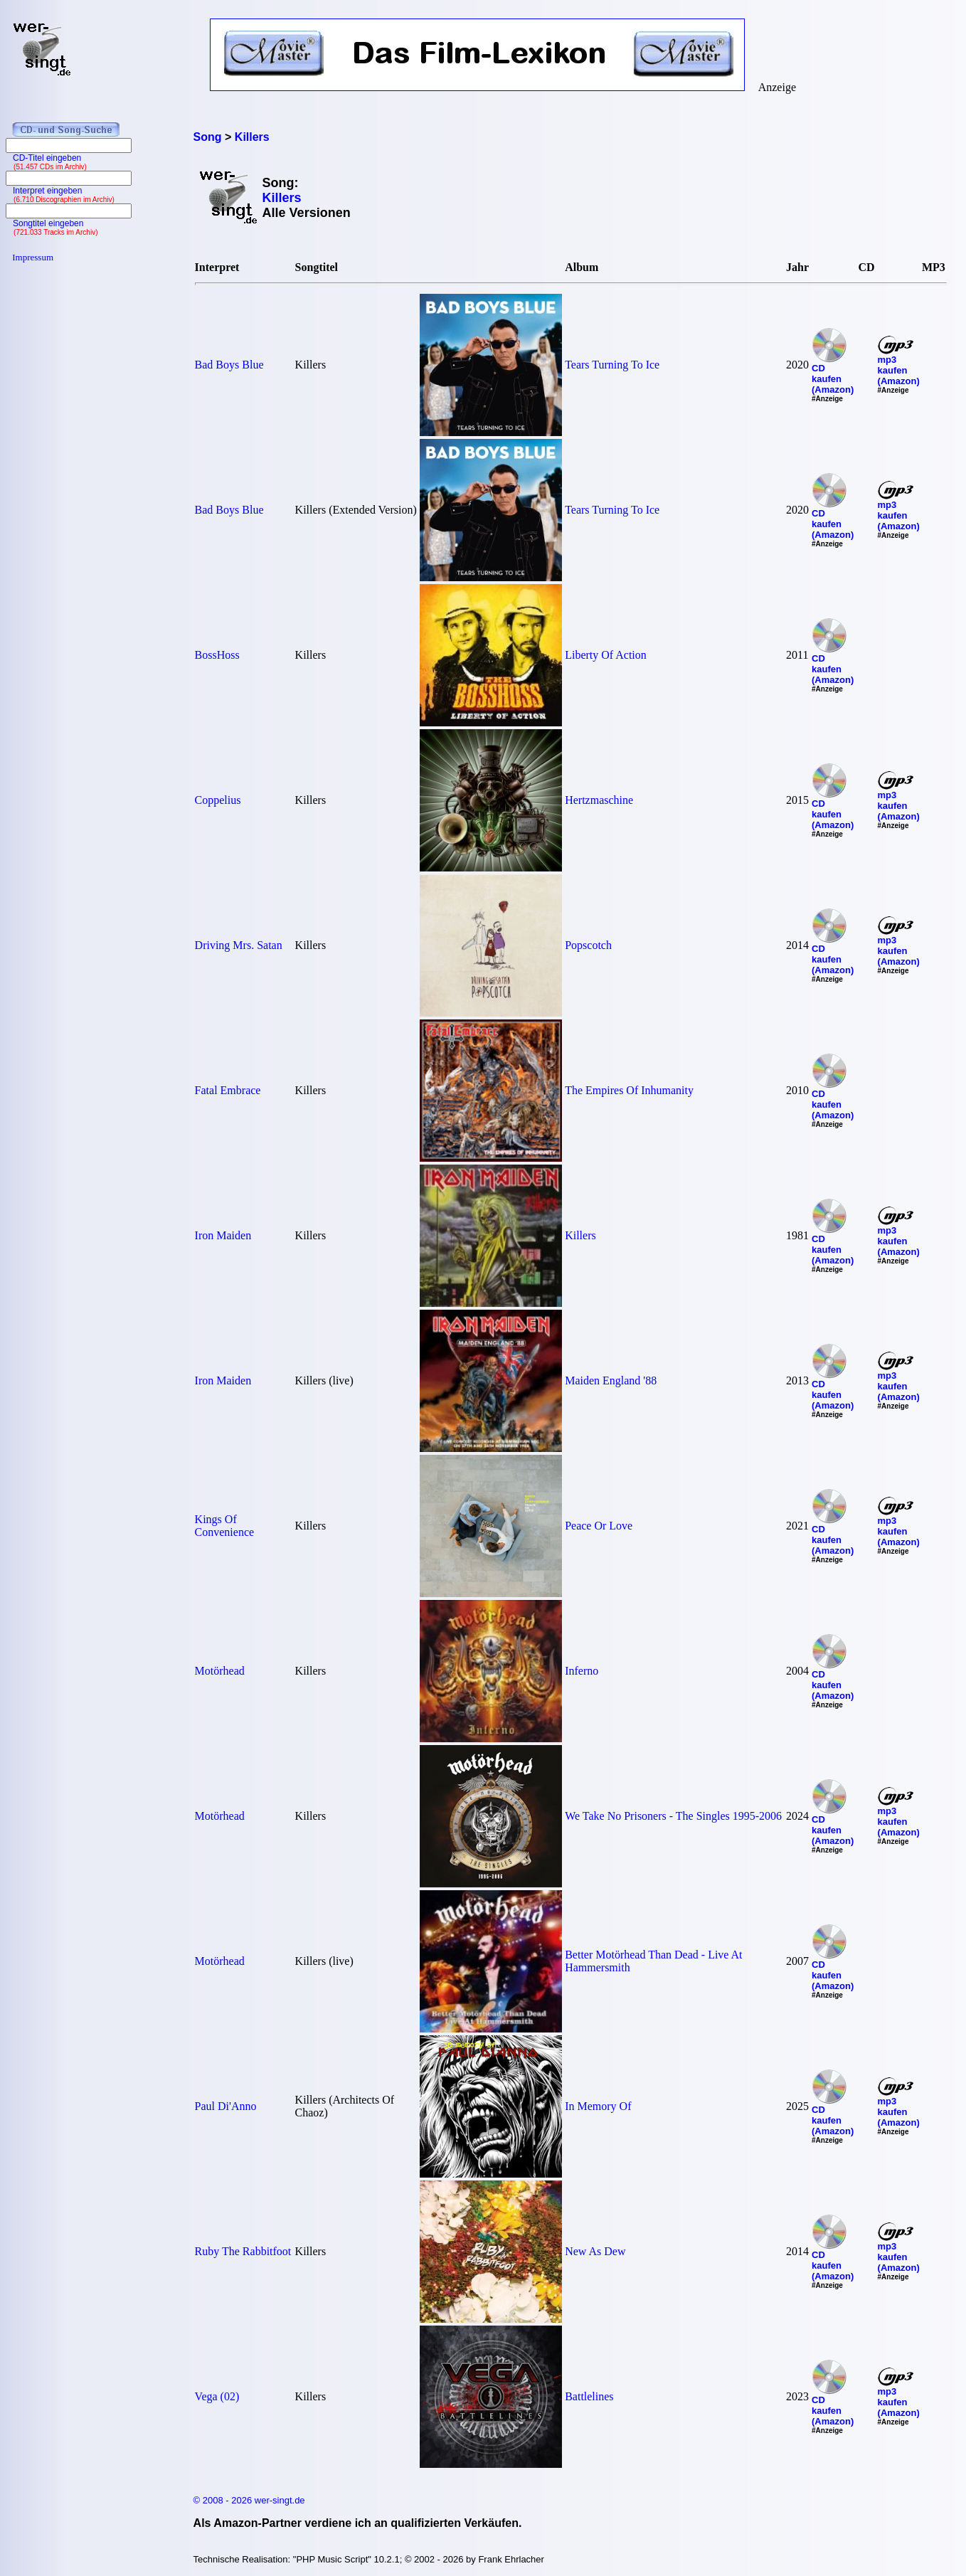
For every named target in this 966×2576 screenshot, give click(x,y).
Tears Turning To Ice (612, 365)
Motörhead (220, 1671)
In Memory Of (598, 2106)
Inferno (581, 1671)
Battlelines (589, 2396)
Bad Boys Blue (229, 365)
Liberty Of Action (606, 655)
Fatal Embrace (228, 1090)
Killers (580, 1235)
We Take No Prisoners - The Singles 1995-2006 (673, 1816)
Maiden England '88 (611, 1380)
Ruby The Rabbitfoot (243, 2251)
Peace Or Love (598, 1526)
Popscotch (588, 945)
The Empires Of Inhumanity (629, 1090)
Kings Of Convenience (225, 1525)
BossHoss (217, 655)
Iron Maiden (223, 1235)
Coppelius (218, 800)
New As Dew (595, 2251)
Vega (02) (217, 2396)
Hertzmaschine (599, 800)
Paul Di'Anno (226, 2106)
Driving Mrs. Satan (238, 945)
